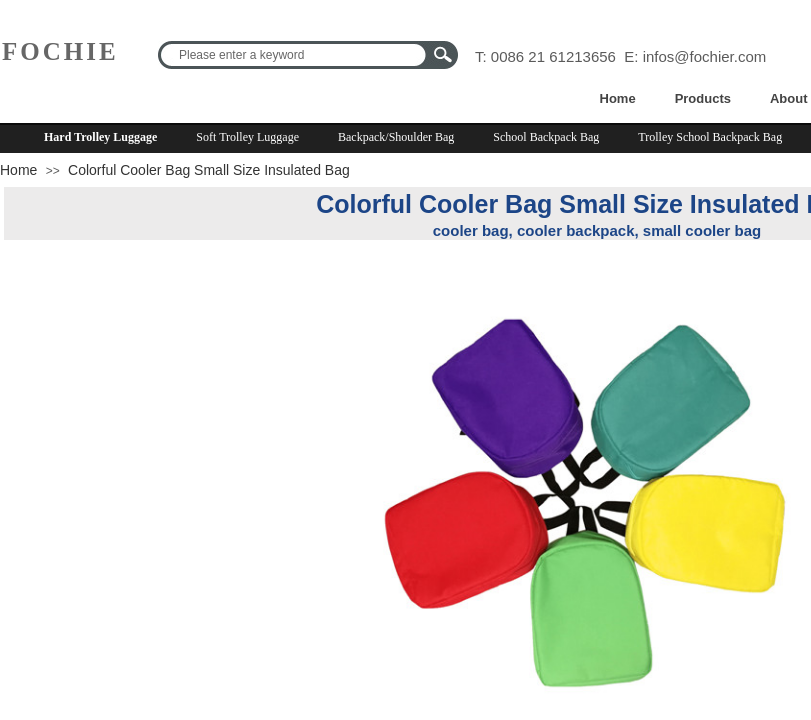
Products (703, 98)
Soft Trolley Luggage (247, 137)
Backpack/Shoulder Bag (396, 137)
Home (618, 98)
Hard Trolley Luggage (100, 137)
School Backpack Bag (546, 137)
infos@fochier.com (705, 56)
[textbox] (295, 55)
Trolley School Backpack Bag (710, 137)
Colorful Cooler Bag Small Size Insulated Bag (209, 170)
